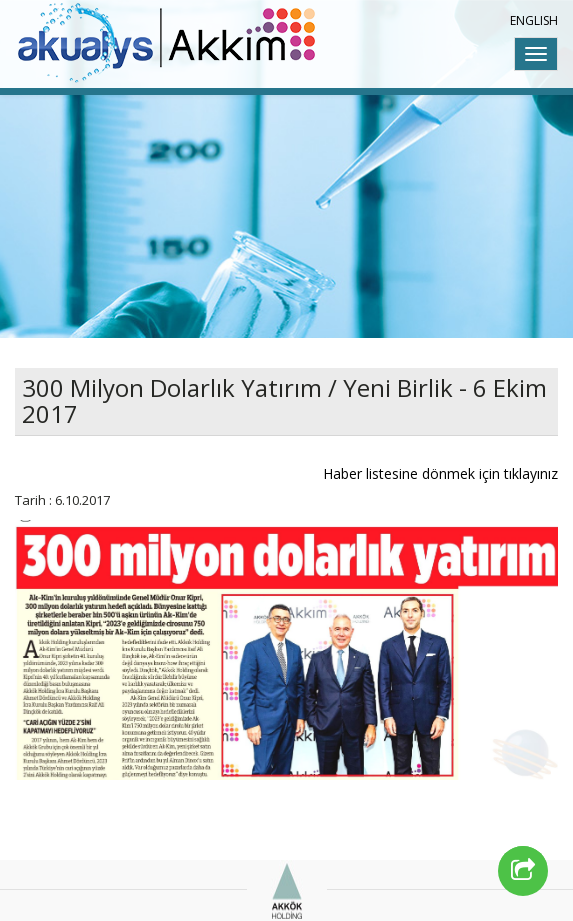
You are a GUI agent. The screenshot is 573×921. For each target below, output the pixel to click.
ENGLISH (534, 20)
